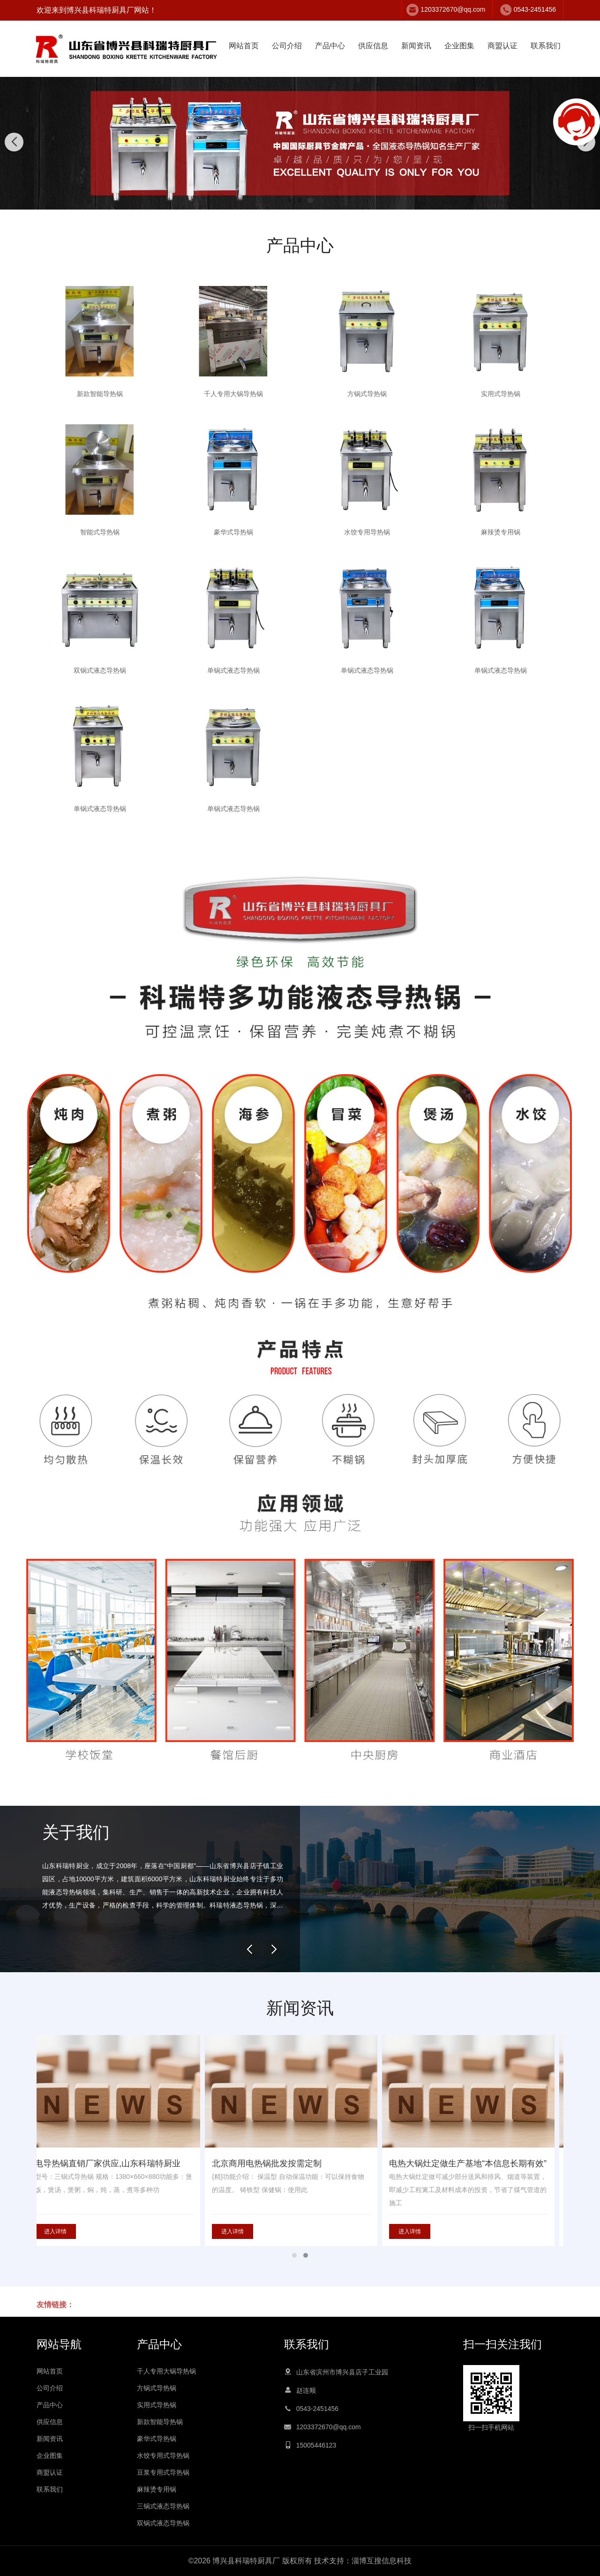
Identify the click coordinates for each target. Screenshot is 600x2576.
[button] (289, 200)
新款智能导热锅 (160, 2422)
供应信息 (373, 46)
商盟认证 (503, 46)
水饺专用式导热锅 (163, 2455)
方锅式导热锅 (156, 2388)
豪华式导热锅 (156, 2438)
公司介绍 (287, 46)
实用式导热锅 (156, 2405)
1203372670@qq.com (452, 9)
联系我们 (546, 46)
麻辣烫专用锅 (156, 2489)
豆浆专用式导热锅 (163, 2472)
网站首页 (244, 46)
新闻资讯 (416, 46)
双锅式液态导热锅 (163, 2523)
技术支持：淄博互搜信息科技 (363, 2561)
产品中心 (330, 46)
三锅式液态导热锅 (163, 2506)
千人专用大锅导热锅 (166, 2371)
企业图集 (459, 46)
